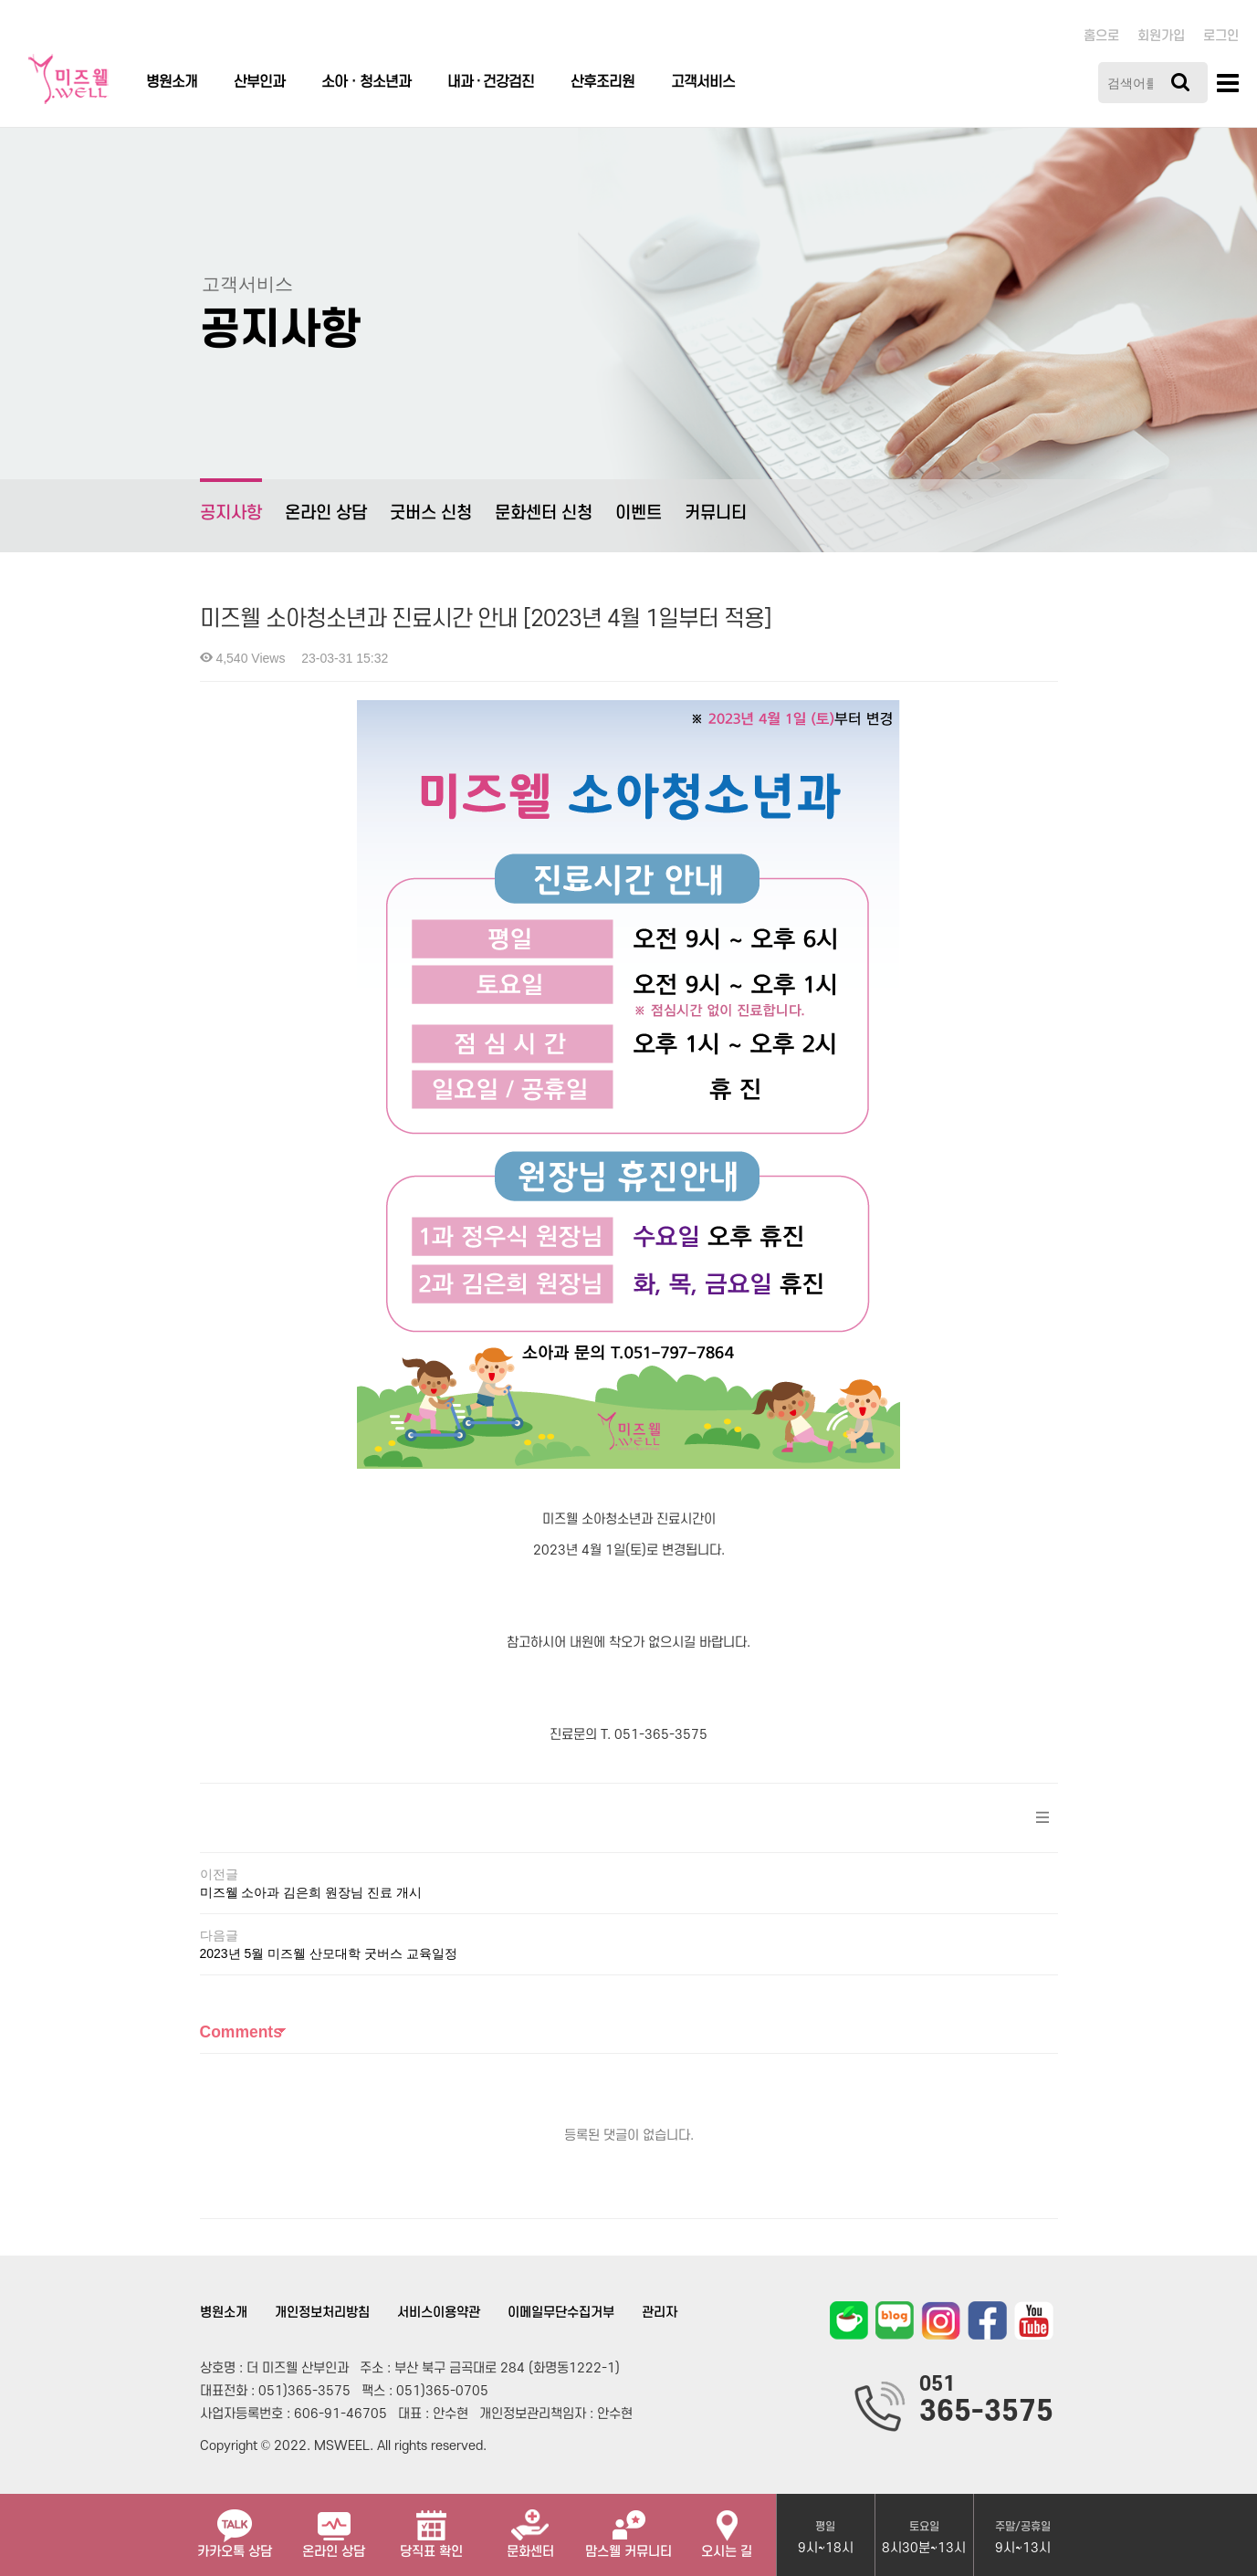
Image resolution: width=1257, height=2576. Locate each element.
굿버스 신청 (431, 513)
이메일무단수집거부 (561, 2312)
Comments (241, 2032)
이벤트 (638, 513)
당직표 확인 (431, 2527)
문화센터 (530, 2527)
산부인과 (259, 82)
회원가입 (1161, 36)
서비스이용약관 (438, 2312)
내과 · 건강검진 (490, 82)
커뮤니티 (716, 513)
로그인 (1221, 36)
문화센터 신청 (543, 513)
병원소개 (171, 82)
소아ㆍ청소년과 (366, 82)
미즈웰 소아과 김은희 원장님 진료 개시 (311, 1892)
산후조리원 (602, 82)
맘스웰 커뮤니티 (628, 2527)
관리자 (659, 2312)
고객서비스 (703, 82)
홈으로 (1101, 36)
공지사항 (231, 500)
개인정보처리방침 (322, 2312)
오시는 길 (726, 2527)
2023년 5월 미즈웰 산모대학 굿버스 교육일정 (328, 1953)
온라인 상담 (326, 513)
